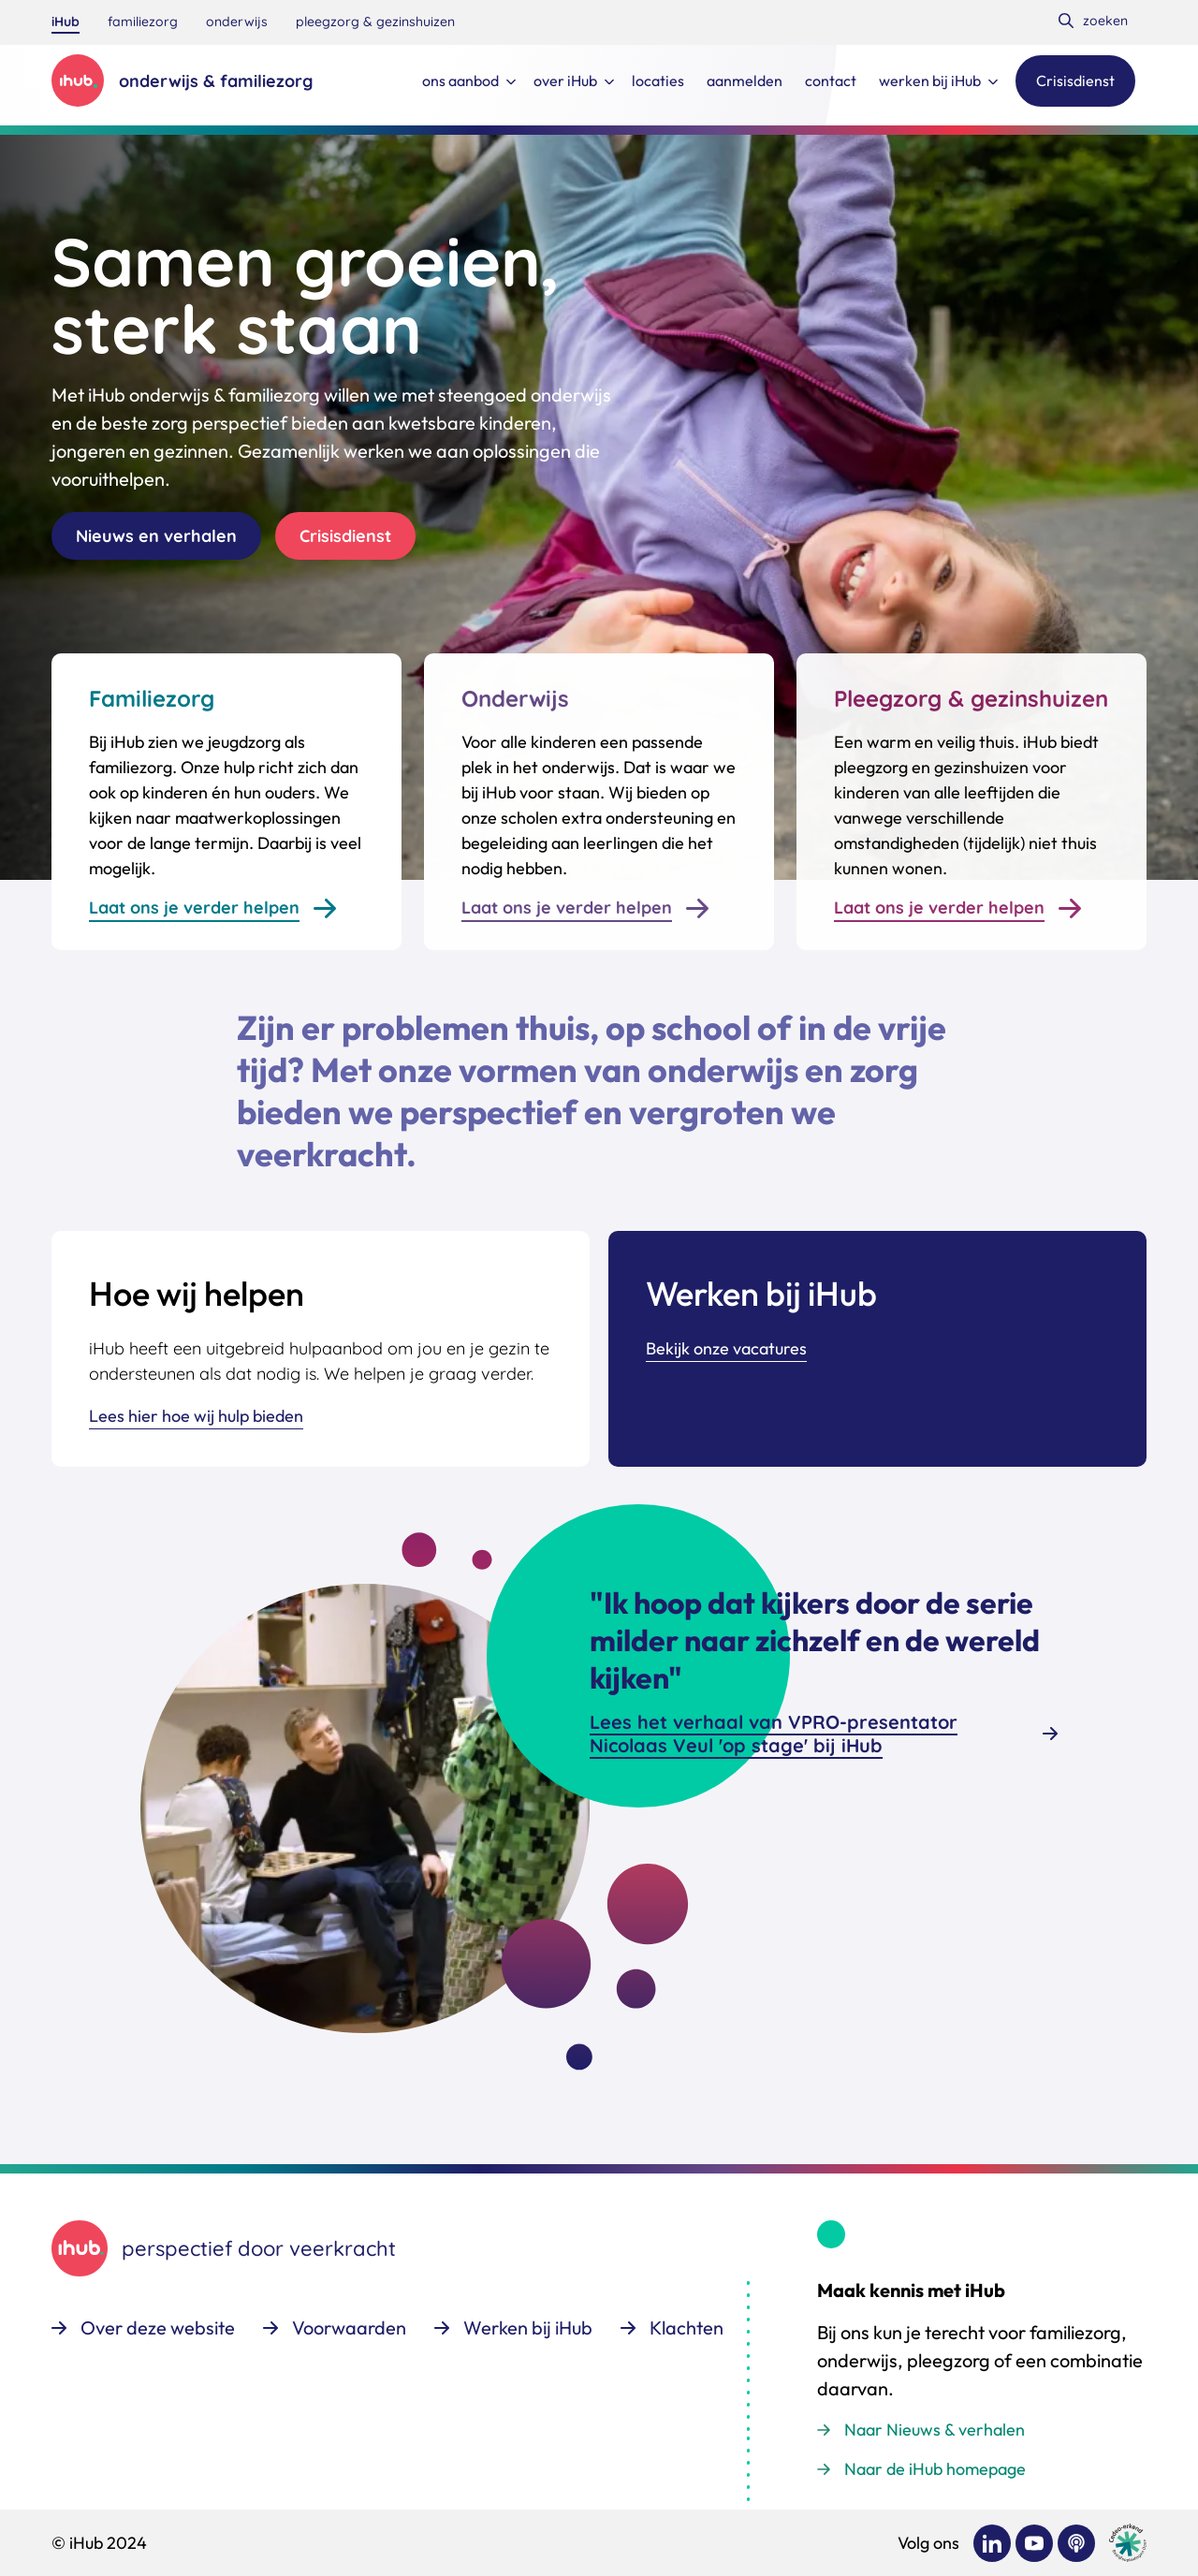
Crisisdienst (345, 536)
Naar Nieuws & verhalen (934, 2429)
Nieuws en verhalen (156, 536)
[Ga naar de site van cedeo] (1128, 2543)
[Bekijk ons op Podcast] (1076, 2543)
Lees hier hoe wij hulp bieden (196, 1416)
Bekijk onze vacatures (726, 1348)
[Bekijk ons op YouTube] (1034, 2543)
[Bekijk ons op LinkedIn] (992, 2543)
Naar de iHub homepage (935, 2469)
